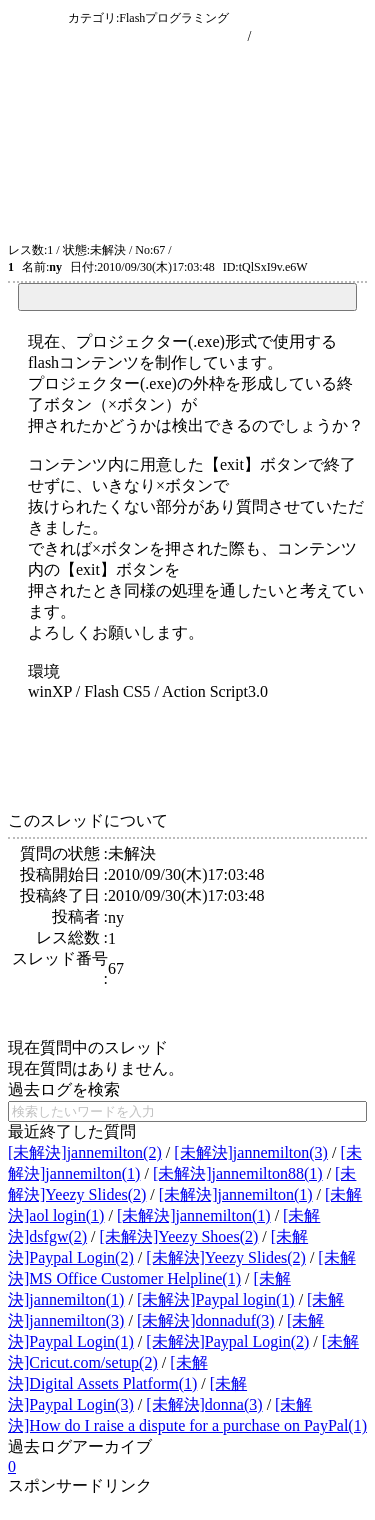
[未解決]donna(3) (204, 1404)
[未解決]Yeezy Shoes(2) (179, 1236)
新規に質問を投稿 (311, 36)
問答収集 (36, 17)
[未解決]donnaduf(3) (206, 1320)
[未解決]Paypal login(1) (216, 1299)
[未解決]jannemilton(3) (251, 1152)
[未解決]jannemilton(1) (236, 1194)
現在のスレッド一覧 (181, 36)
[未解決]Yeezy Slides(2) (226, 1257)
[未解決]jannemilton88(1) (238, 1173)
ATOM (191, 250)
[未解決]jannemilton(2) (85, 1152)
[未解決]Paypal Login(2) (227, 1341)
